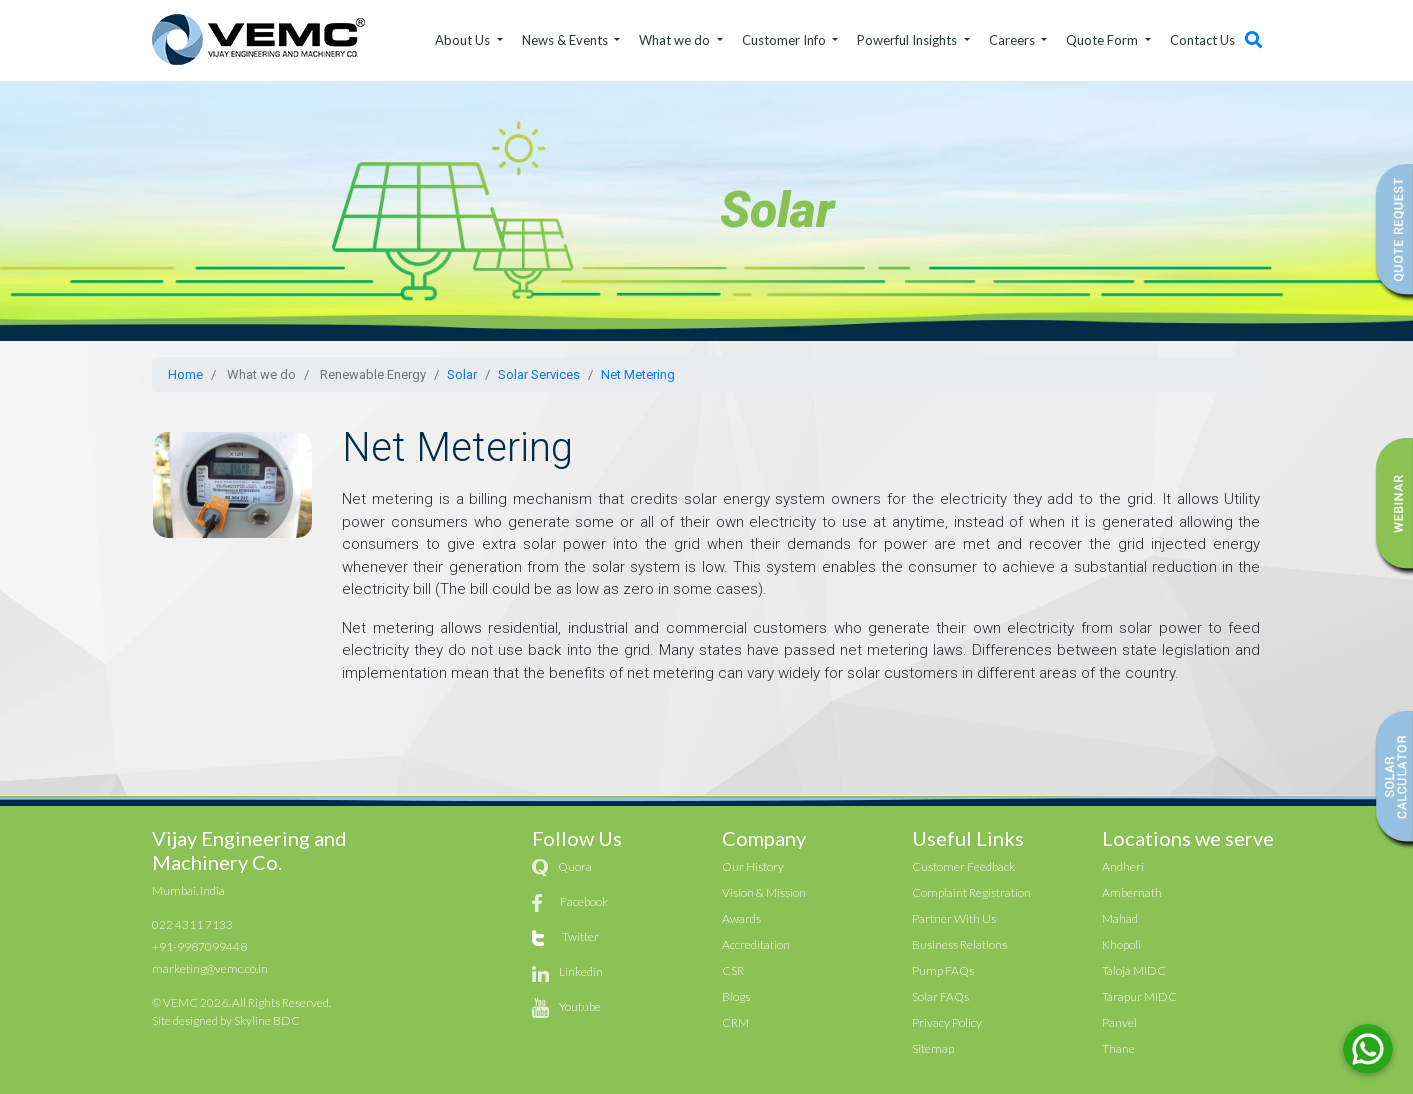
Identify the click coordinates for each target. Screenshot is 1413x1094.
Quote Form (1103, 40)
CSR (733, 970)
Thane (1118, 1048)
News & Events (566, 40)
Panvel (1119, 1022)
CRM (735, 1022)
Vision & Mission (764, 892)
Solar (462, 374)
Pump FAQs (943, 970)
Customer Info (785, 40)
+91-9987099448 (199, 946)
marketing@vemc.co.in (210, 968)
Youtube (580, 1006)
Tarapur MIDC (1139, 996)
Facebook (584, 901)
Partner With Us (954, 918)
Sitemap (933, 1048)
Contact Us (1202, 40)
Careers (1013, 40)
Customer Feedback (963, 866)
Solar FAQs (940, 996)
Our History (753, 866)
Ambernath (1132, 892)
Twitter (580, 936)
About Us (464, 40)
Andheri (1123, 866)
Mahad (1120, 918)
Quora (575, 866)
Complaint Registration (971, 892)
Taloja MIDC (1134, 970)
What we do (676, 40)
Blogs (736, 996)
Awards (741, 918)
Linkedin (581, 971)
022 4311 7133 (192, 924)
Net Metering (638, 374)
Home (185, 374)
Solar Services (539, 374)
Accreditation (756, 944)
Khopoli (1121, 944)
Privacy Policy (947, 1022)
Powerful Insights (908, 40)
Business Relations (959, 944)
